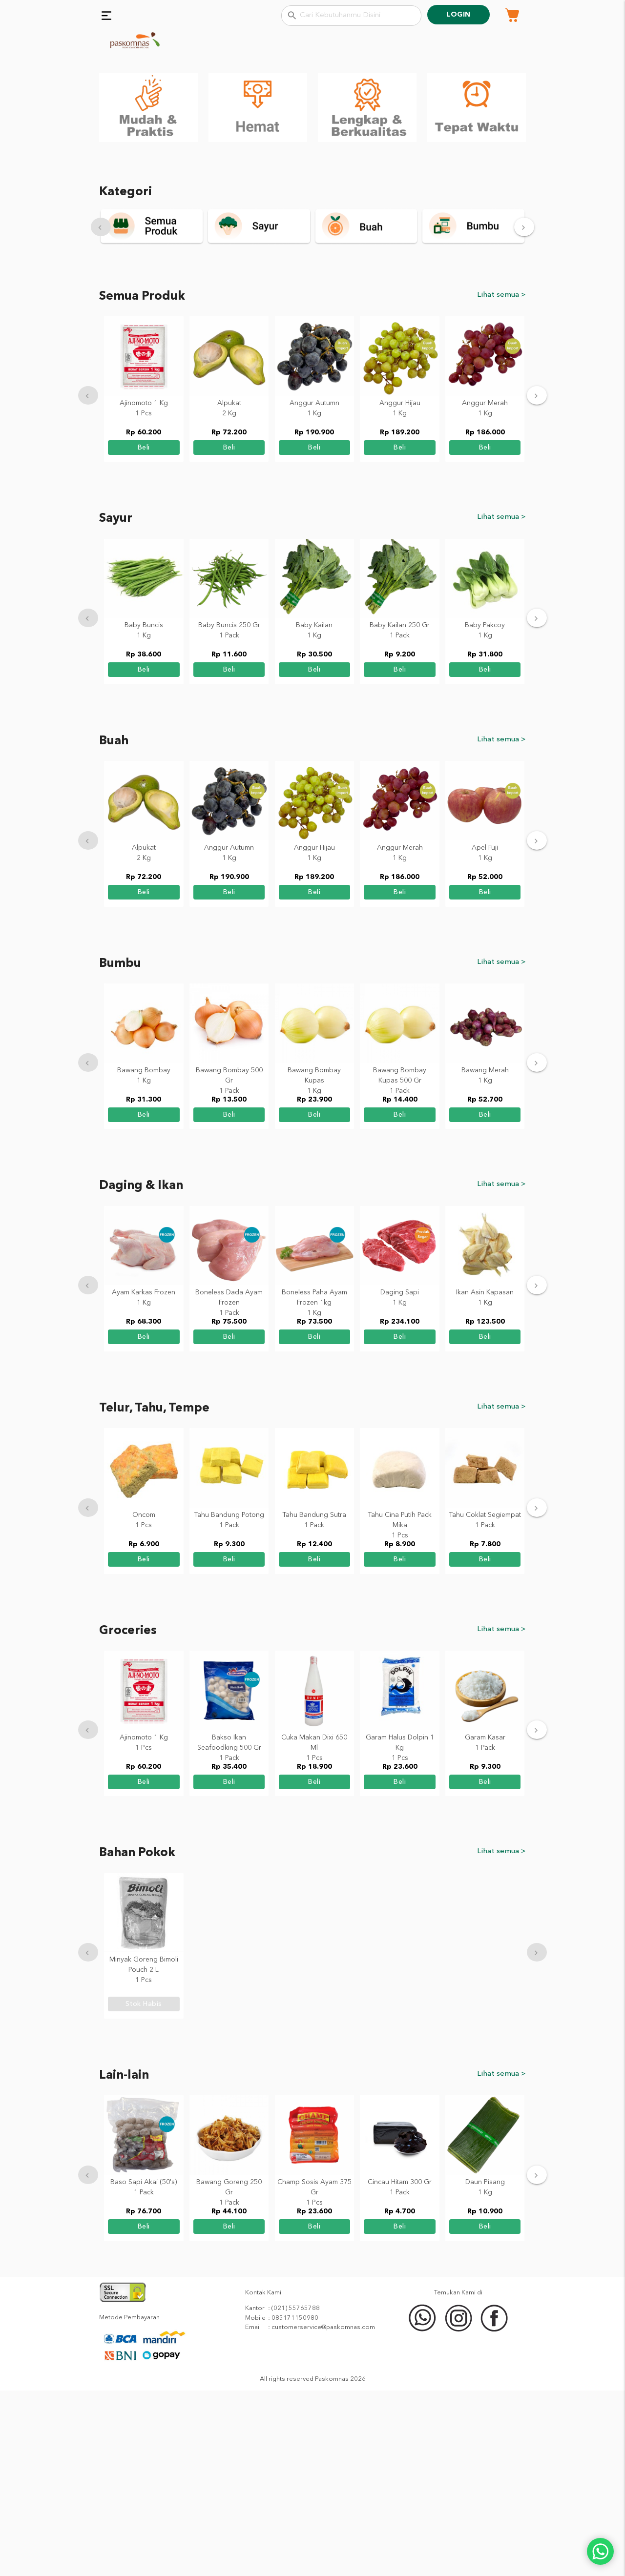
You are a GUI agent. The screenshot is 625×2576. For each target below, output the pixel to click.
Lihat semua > (501, 479)
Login (458, 14)
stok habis (143, 2189)
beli (144, 631)
